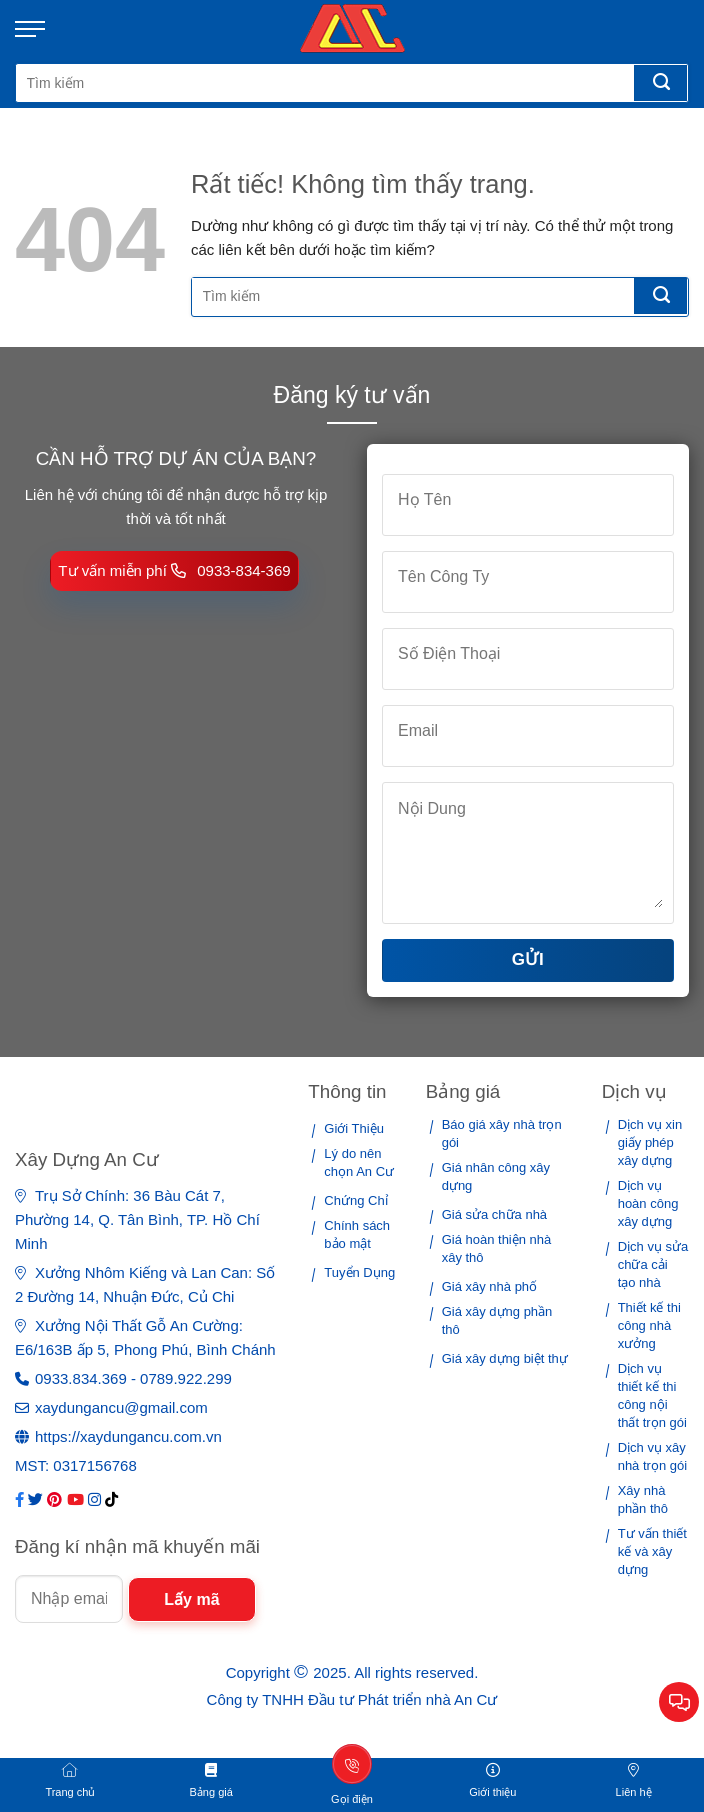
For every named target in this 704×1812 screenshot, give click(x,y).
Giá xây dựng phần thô (497, 1320)
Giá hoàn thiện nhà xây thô (497, 1248)
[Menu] (40, 29)
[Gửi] (660, 83)
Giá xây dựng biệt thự (505, 1358)
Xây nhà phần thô (643, 1499)
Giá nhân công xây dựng (496, 1176)
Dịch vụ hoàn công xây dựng (648, 1203)
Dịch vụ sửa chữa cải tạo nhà (653, 1264)
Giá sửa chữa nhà (494, 1214)
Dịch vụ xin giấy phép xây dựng (650, 1142)
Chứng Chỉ (355, 1200)
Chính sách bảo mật (357, 1234)
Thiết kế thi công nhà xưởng (649, 1325)
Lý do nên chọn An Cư (359, 1162)
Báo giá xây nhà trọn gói (502, 1133)
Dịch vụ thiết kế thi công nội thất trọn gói (652, 1395)
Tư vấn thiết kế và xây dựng (652, 1551)
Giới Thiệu (354, 1128)
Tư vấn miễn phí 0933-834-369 (174, 570)
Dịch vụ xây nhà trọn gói (652, 1456)
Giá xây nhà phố (489, 1286)
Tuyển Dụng (359, 1272)
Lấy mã (191, 1599)
